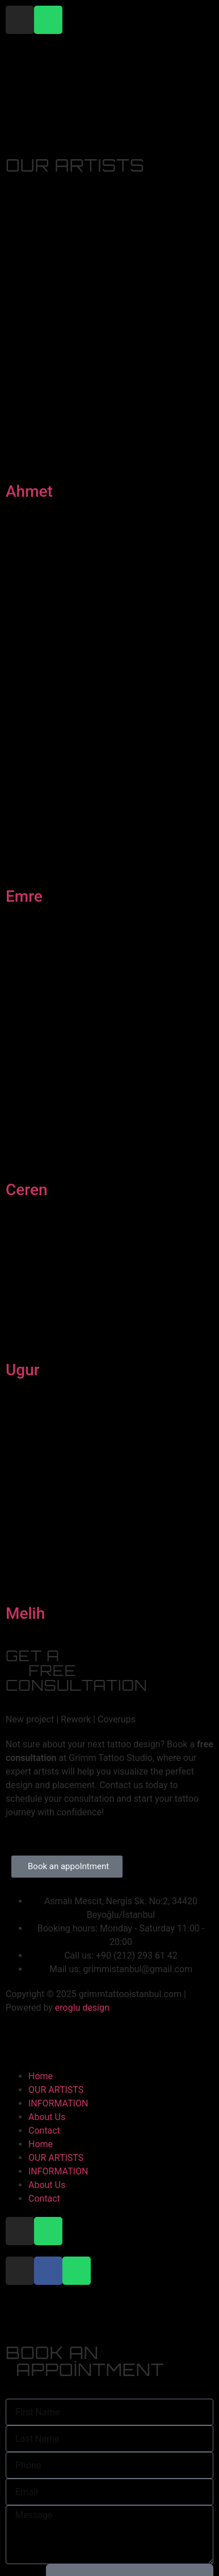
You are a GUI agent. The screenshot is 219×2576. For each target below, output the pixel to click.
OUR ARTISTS (55, 2089)
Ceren (27, 1189)
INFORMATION (58, 2103)
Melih (25, 1613)
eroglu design (82, 2007)
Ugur (23, 1369)
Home (40, 2076)
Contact (44, 2130)
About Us (46, 2117)
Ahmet (29, 491)
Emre (24, 896)
